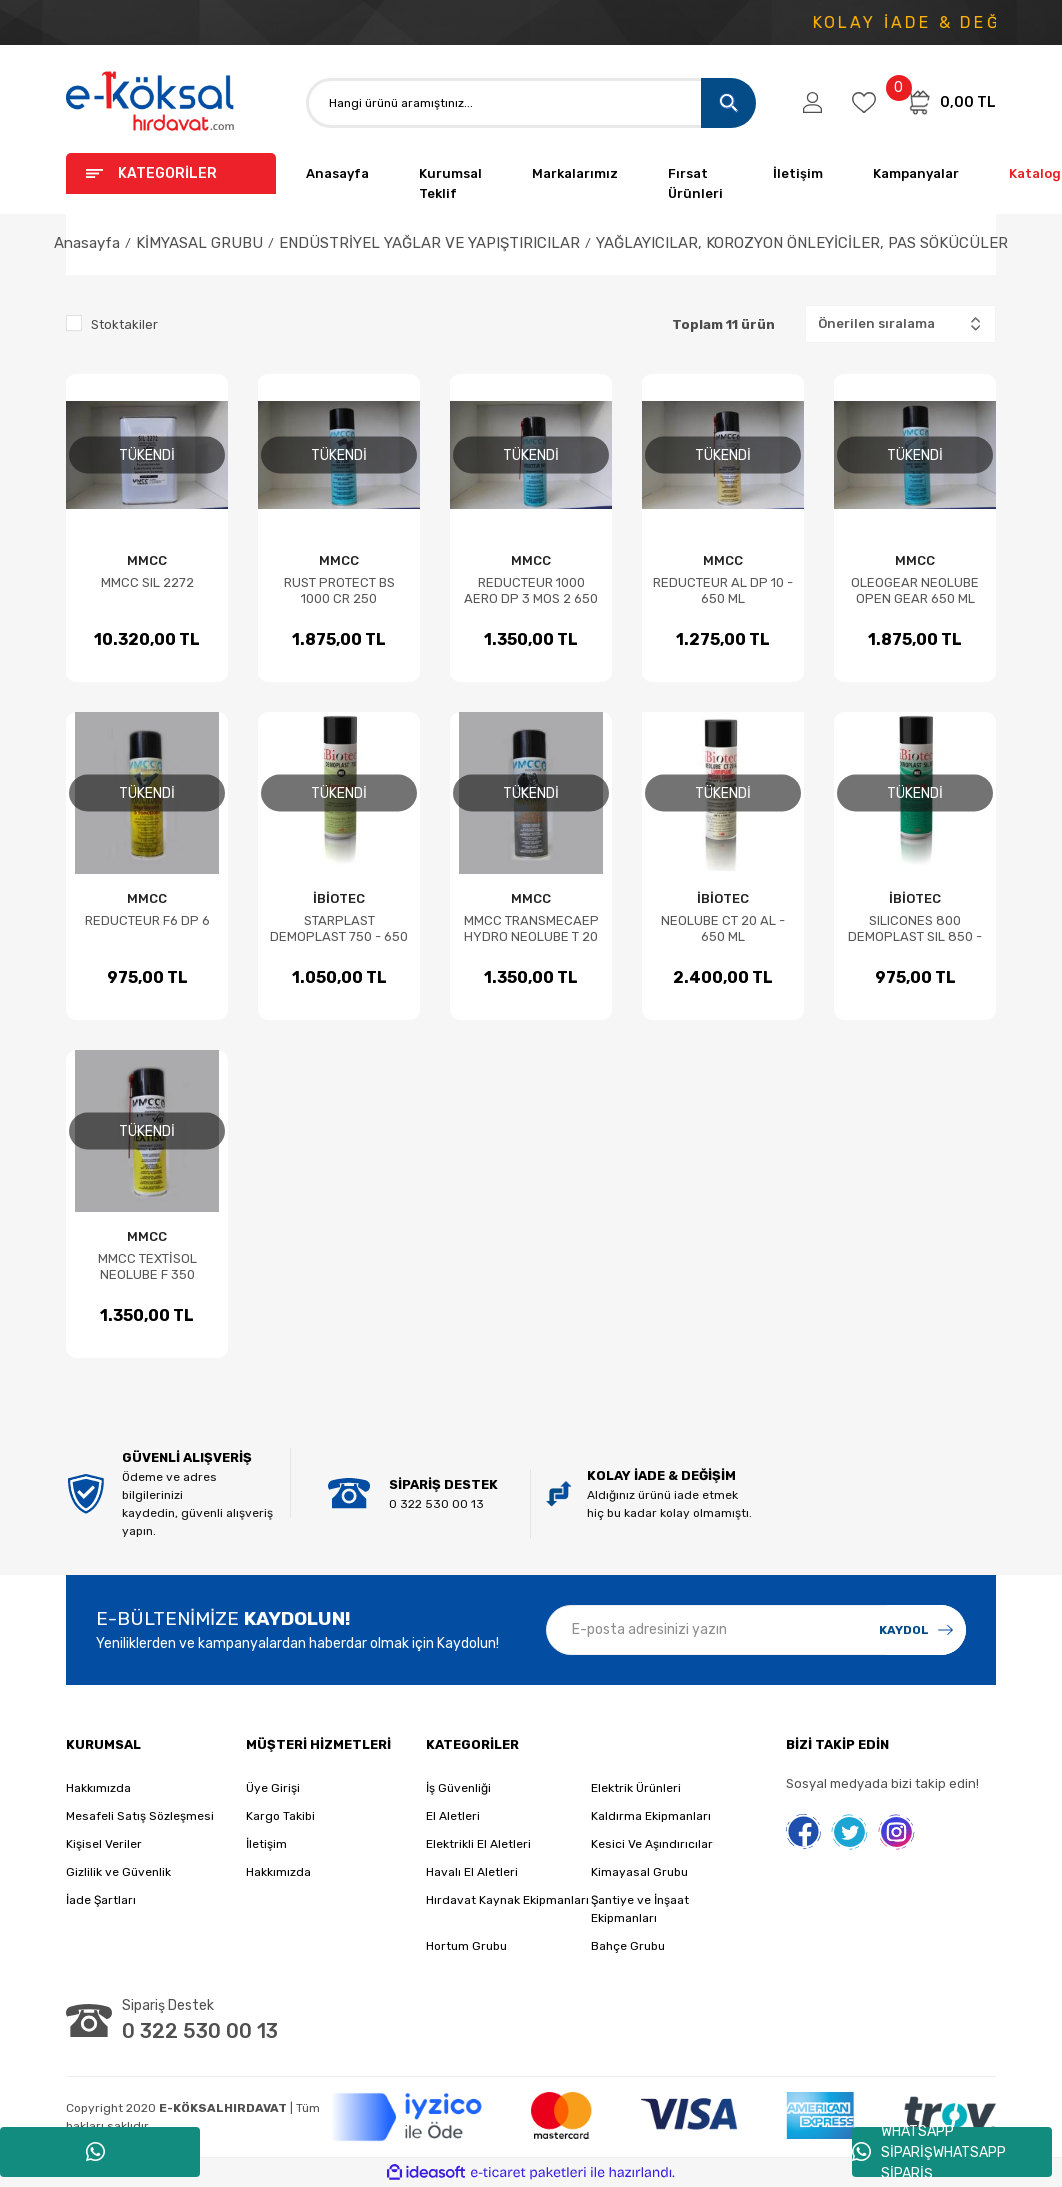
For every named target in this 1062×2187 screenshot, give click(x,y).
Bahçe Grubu (628, 1946)
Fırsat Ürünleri (695, 183)
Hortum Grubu (466, 1946)
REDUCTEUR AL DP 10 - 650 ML (723, 590)
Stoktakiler (124, 324)
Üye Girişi (273, 1788)
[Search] (531, 103)
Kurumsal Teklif (450, 183)
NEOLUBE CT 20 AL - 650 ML (723, 928)
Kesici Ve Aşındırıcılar (652, 1844)
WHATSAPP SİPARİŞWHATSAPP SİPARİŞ (929, 2152)
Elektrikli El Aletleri (478, 1844)
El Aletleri (453, 1816)
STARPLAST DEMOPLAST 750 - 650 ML (339, 929)
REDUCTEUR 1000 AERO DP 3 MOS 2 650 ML (531, 591)
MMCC (147, 560)
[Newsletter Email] (756, 1630)
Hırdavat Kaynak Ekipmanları (507, 1900)
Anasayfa (337, 173)
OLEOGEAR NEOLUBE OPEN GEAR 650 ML (915, 590)
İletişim (798, 173)
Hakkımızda (98, 1788)
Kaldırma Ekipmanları (651, 1816)
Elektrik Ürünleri (636, 1788)
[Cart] (951, 102)
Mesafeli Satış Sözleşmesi (140, 1816)
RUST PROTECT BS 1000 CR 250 (339, 590)
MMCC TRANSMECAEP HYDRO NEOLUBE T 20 (531, 928)
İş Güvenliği (458, 1788)
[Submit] (916, 1630)
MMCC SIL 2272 (147, 582)
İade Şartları (101, 1900)
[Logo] (151, 102)
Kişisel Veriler (104, 1844)
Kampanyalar (916, 173)
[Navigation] (171, 173)
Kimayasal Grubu (639, 1872)
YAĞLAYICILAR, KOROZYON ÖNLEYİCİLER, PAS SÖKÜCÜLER (802, 243)
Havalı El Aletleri (472, 1872)
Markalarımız (575, 173)
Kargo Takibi (280, 1816)
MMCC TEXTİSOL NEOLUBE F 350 (147, 1266)
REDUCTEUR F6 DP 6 (147, 920)
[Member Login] (812, 103)
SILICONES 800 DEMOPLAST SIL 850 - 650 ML (915, 929)
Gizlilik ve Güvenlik (118, 1872)
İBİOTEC (339, 898)
